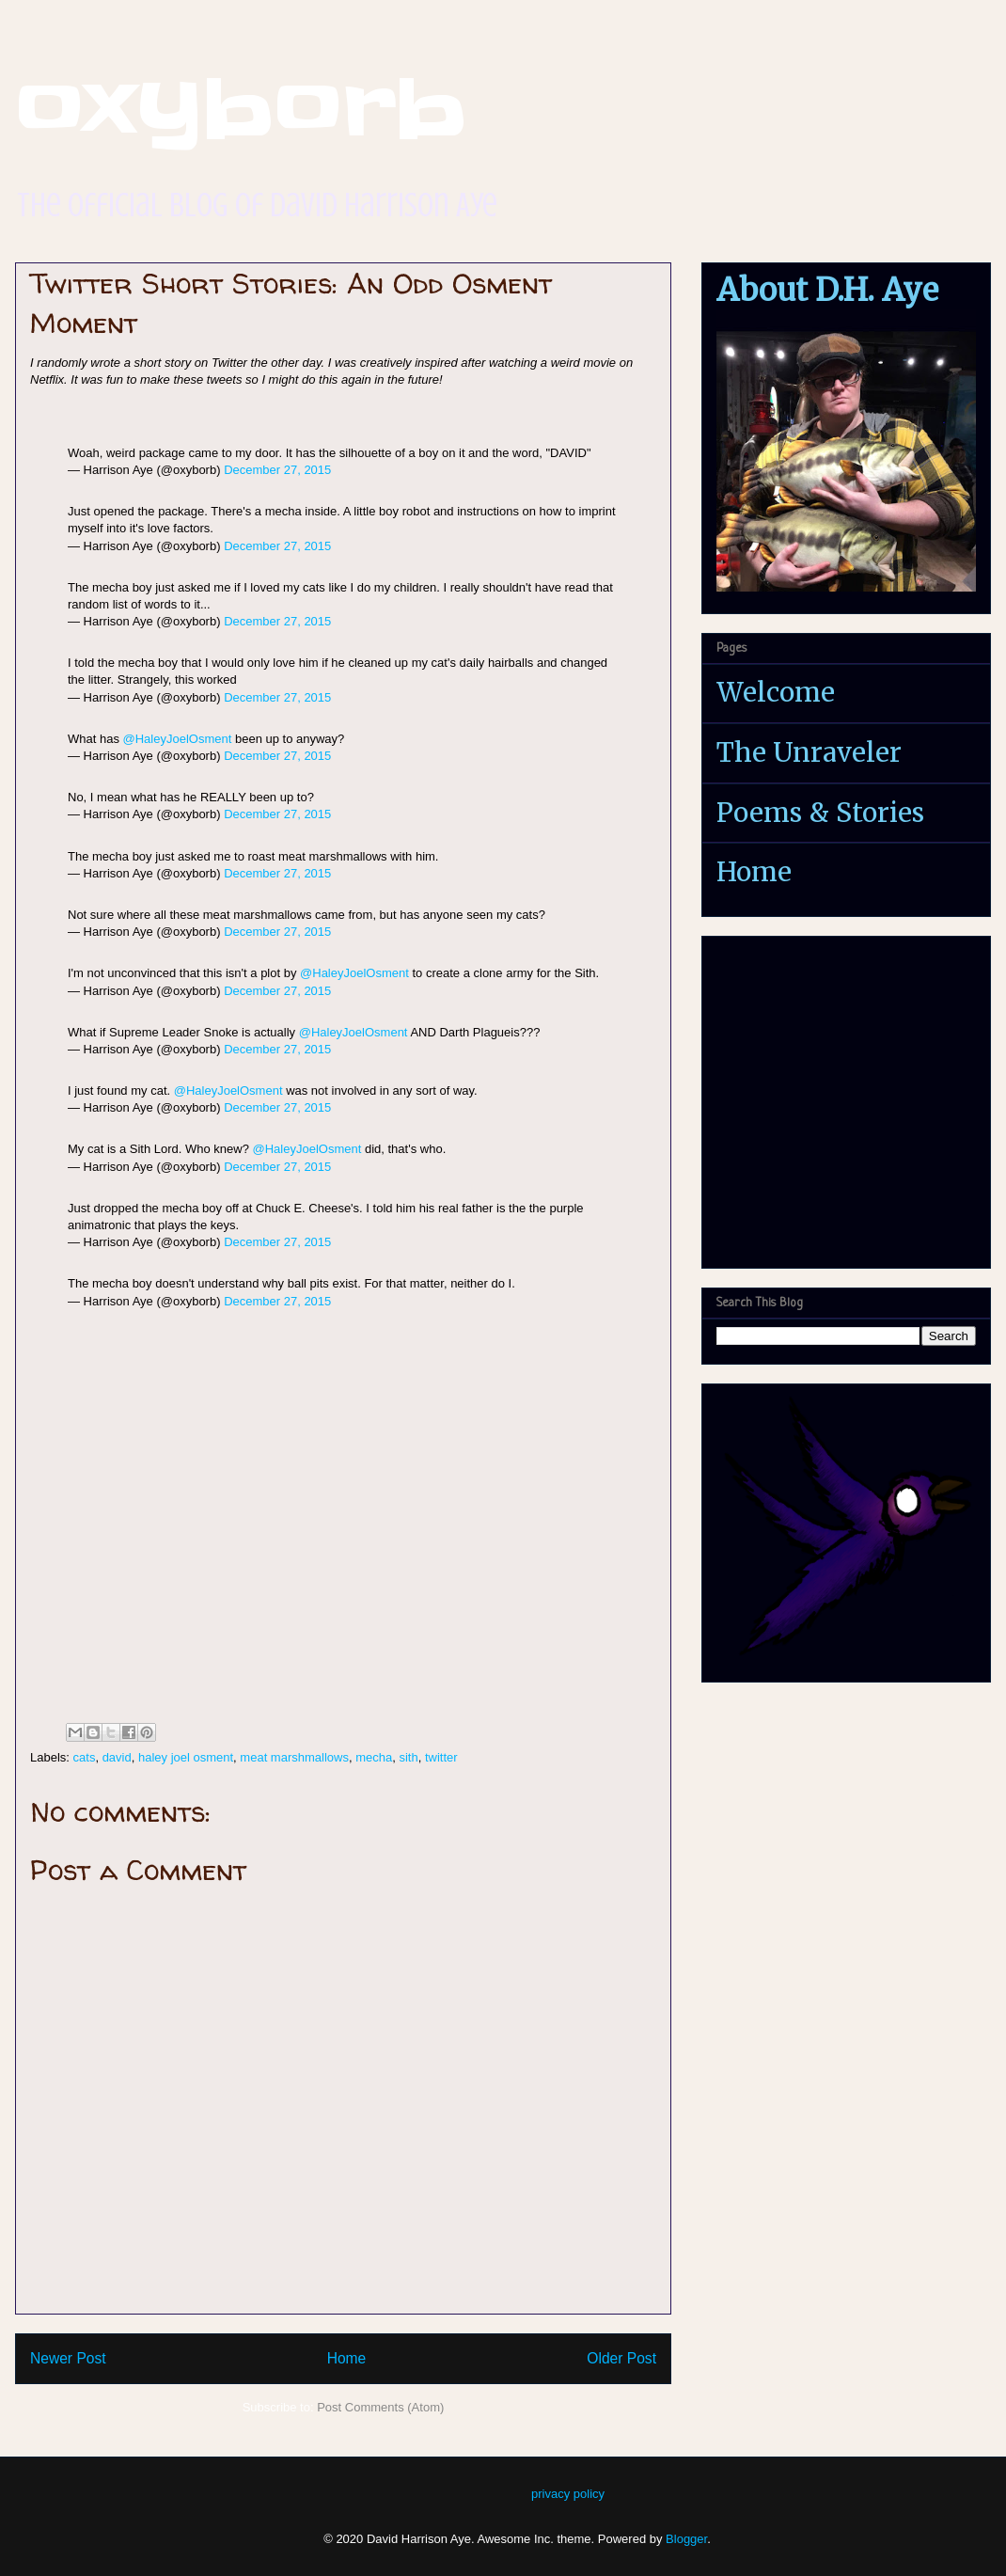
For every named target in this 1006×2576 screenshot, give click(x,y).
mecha (373, 1757)
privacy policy (568, 2494)
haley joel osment (185, 1757)
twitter (441, 1757)
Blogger (686, 2539)
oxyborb (240, 109)
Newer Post (68, 2358)
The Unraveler (809, 752)
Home (347, 2358)
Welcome (775, 692)
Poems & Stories (820, 813)
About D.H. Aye (827, 290)
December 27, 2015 (277, 470)
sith (408, 1757)
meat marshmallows (294, 1757)
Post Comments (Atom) (380, 2407)
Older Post (621, 2358)
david (117, 1757)
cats (84, 1757)
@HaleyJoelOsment (177, 739)
